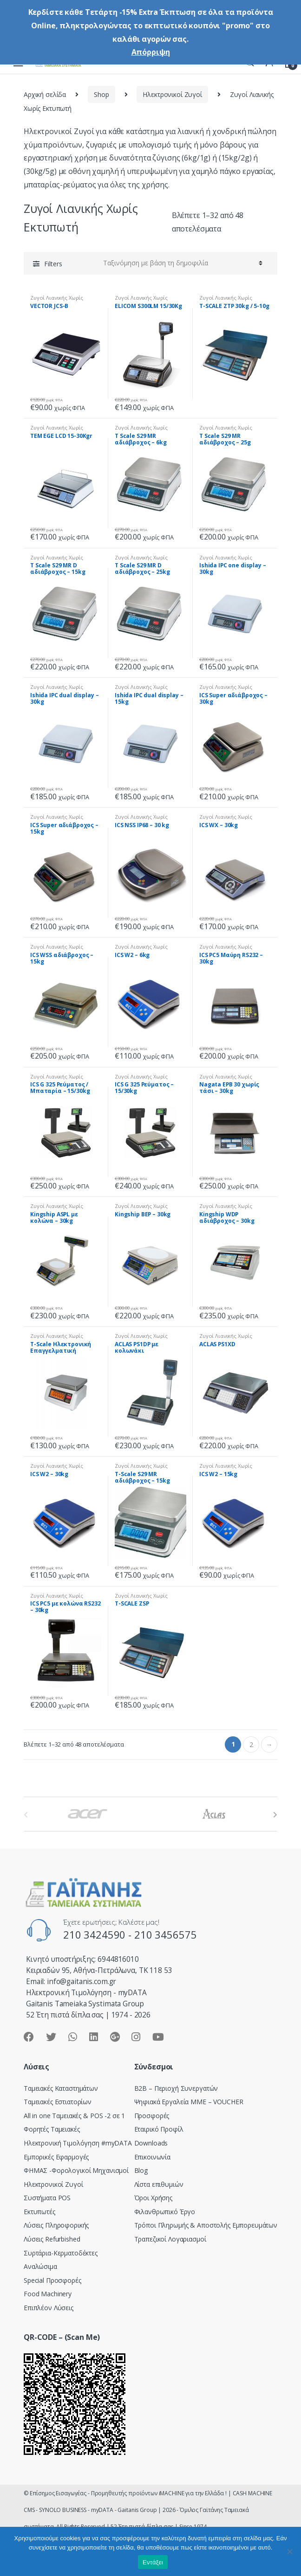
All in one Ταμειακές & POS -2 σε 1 (74, 2115)
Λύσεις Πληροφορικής (56, 2225)
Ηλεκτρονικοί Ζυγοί (172, 94)
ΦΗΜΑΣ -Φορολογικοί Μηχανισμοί (76, 2170)
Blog (141, 2170)
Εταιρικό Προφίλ (158, 2129)
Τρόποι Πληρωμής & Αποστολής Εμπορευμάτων (205, 2225)
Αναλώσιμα (40, 2266)
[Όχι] (289, 2551)
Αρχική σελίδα (45, 94)
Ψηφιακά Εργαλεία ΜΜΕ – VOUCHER (188, 2101)
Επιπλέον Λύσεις (48, 2307)
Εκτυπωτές (39, 2211)
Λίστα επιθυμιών (158, 2184)
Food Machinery (48, 2293)
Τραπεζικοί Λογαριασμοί (170, 2239)
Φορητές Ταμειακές (52, 2129)
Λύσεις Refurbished (52, 2239)
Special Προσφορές (52, 2280)
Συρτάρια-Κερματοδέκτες (61, 2252)
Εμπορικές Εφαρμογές (56, 2156)
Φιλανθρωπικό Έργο (165, 2211)
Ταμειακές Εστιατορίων (58, 2101)
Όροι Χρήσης (153, 2197)
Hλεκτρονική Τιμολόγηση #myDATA (78, 2143)
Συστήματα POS (47, 2197)
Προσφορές (152, 2115)
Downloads (151, 2143)
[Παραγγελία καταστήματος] (181, 263)
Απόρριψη (150, 52)
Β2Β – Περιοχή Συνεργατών (176, 2088)
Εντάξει (153, 2562)
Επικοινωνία (152, 2156)
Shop (101, 94)
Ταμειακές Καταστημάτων (61, 2088)
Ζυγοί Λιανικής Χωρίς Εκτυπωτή (56, 300)
